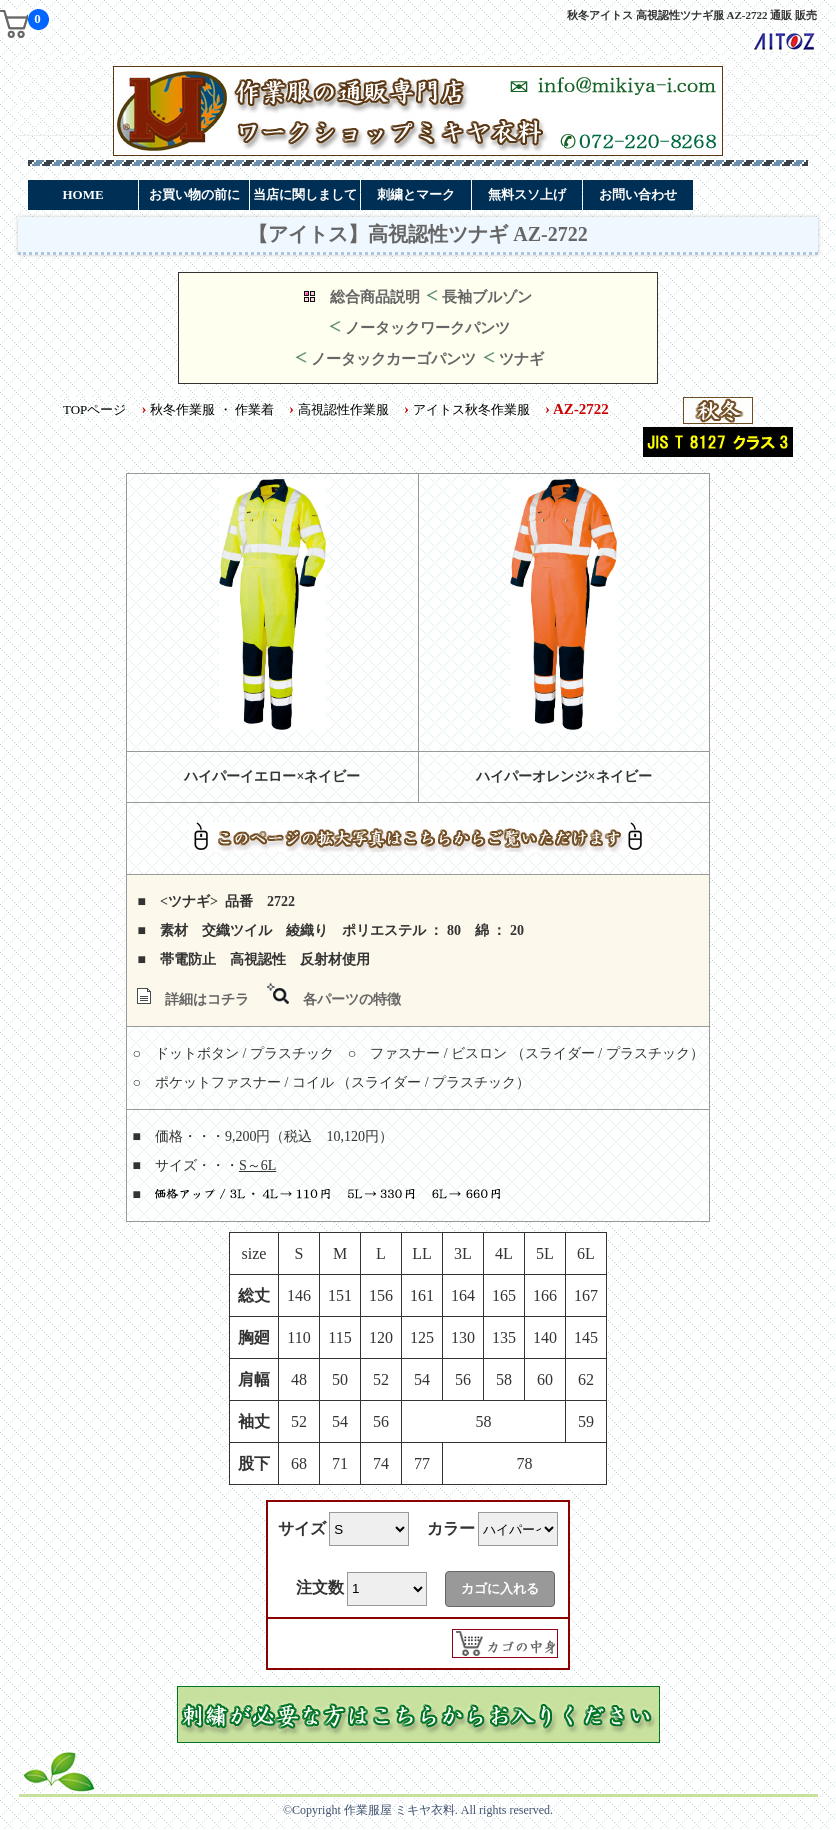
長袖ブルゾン (487, 297)
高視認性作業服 (343, 409)
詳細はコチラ (207, 999)
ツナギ (521, 359)
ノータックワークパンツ (427, 328)
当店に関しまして (305, 194)
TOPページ (94, 409)
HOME (82, 194)
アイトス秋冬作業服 (471, 409)
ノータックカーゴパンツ (393, 359)
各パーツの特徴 (352, 999)
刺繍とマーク (416, 194)
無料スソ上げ (527, 194)
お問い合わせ (638, 194)
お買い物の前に (194, 194)
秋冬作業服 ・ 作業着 (212, 409)
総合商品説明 (375, 297)
